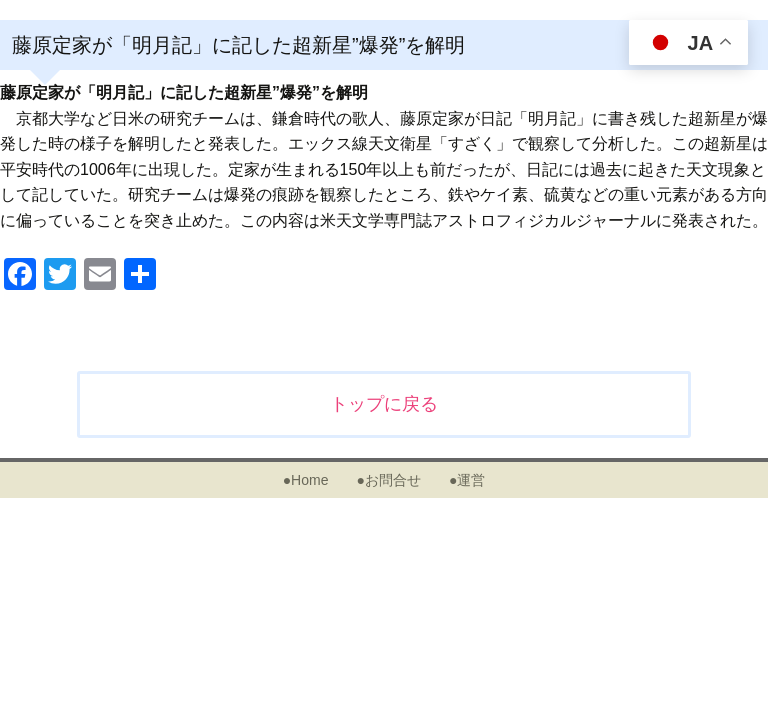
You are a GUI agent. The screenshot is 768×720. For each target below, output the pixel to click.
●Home (306, 480)
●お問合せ (388, 480)
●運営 (467, 480)
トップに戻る (384, 404)
